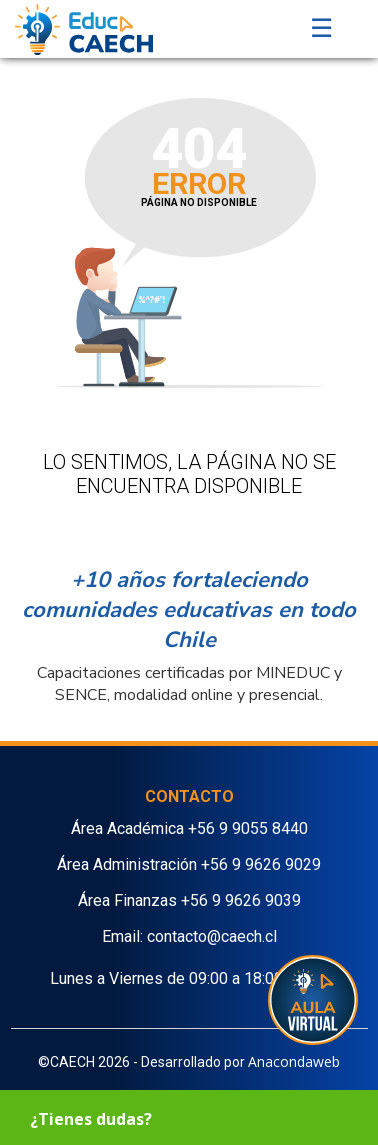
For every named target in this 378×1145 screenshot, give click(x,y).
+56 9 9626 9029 (261, 864)
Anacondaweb (294, 1061)
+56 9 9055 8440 (248, 828)
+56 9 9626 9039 (241, 900)
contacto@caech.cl (212, 936)
